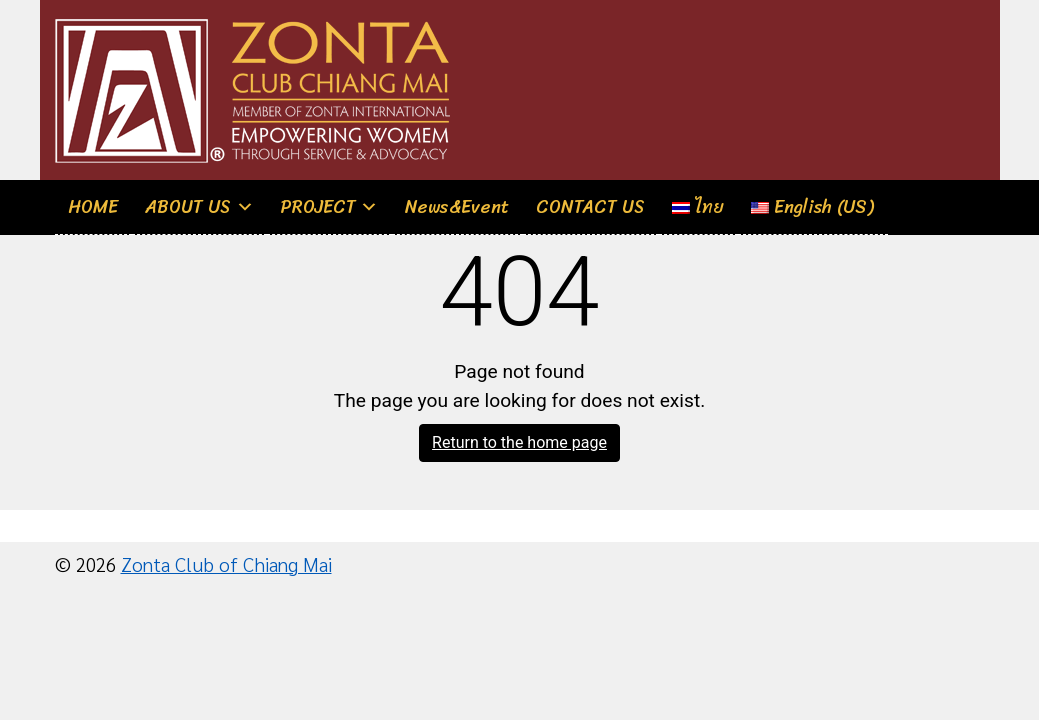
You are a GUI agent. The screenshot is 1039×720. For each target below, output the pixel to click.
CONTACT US (590, 207)
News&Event (457, 207)
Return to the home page (519, 442)
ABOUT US (188, 207)
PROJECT (318, 207)
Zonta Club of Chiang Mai (226, 563)
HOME (93, 207)
